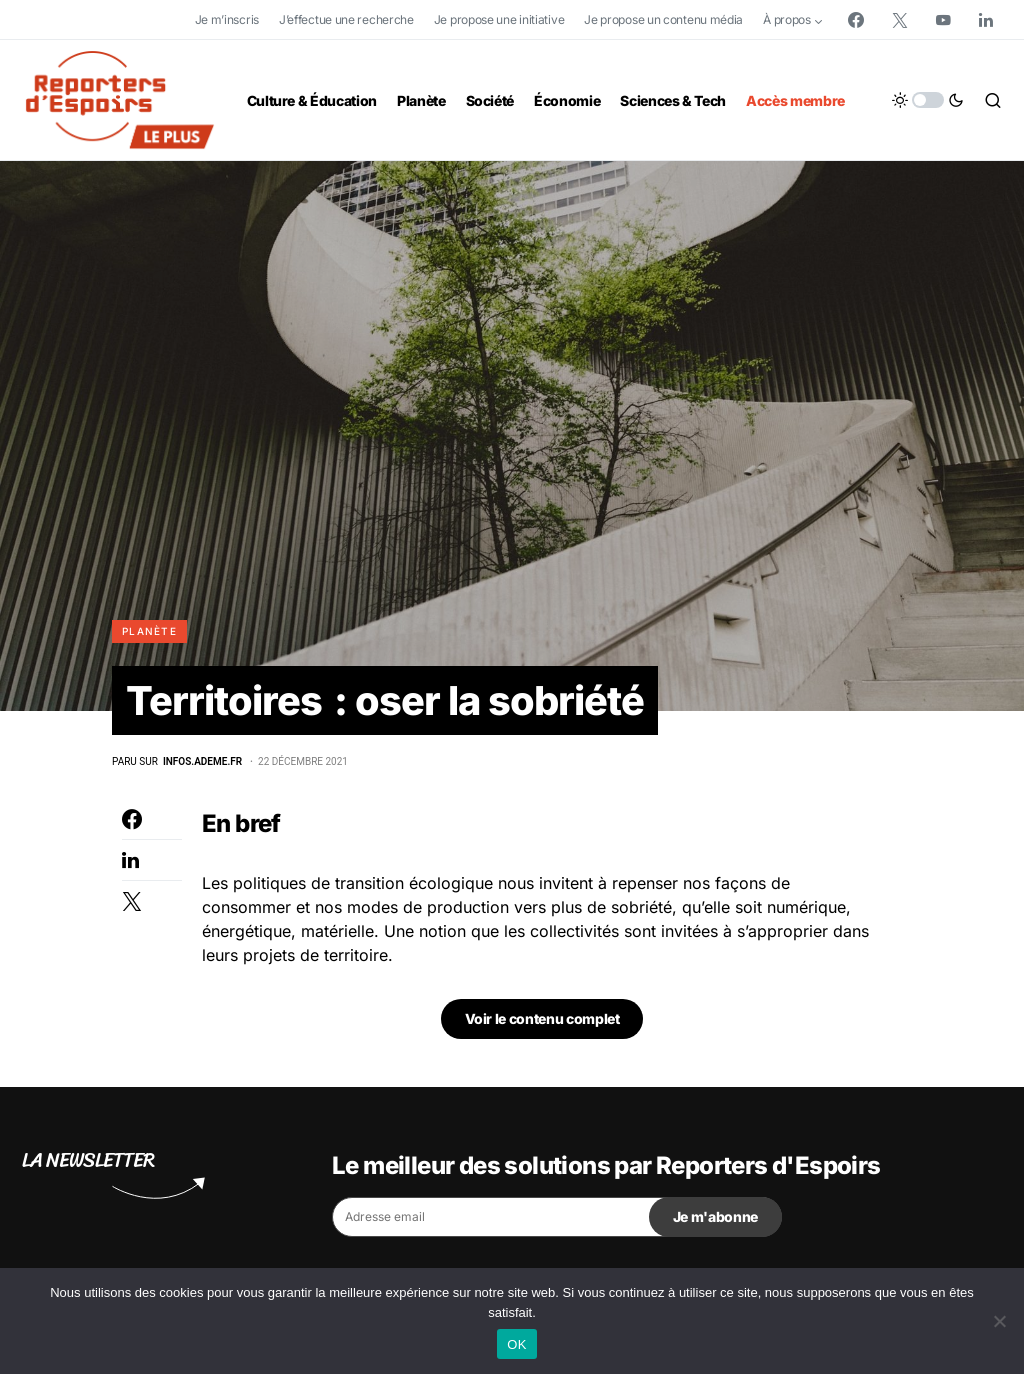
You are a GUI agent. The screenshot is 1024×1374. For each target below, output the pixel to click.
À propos (787, 19)
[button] (928, 100)
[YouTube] (943, 20)
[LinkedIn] (986, 20)
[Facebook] (856, 20)
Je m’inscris (227, 19)
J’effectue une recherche (346, 19)
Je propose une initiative (499, 19)
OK (516, 1344)
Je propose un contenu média (663, 19)
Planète (149, 631)
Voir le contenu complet (542, 1019)
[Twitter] (900, 20)
